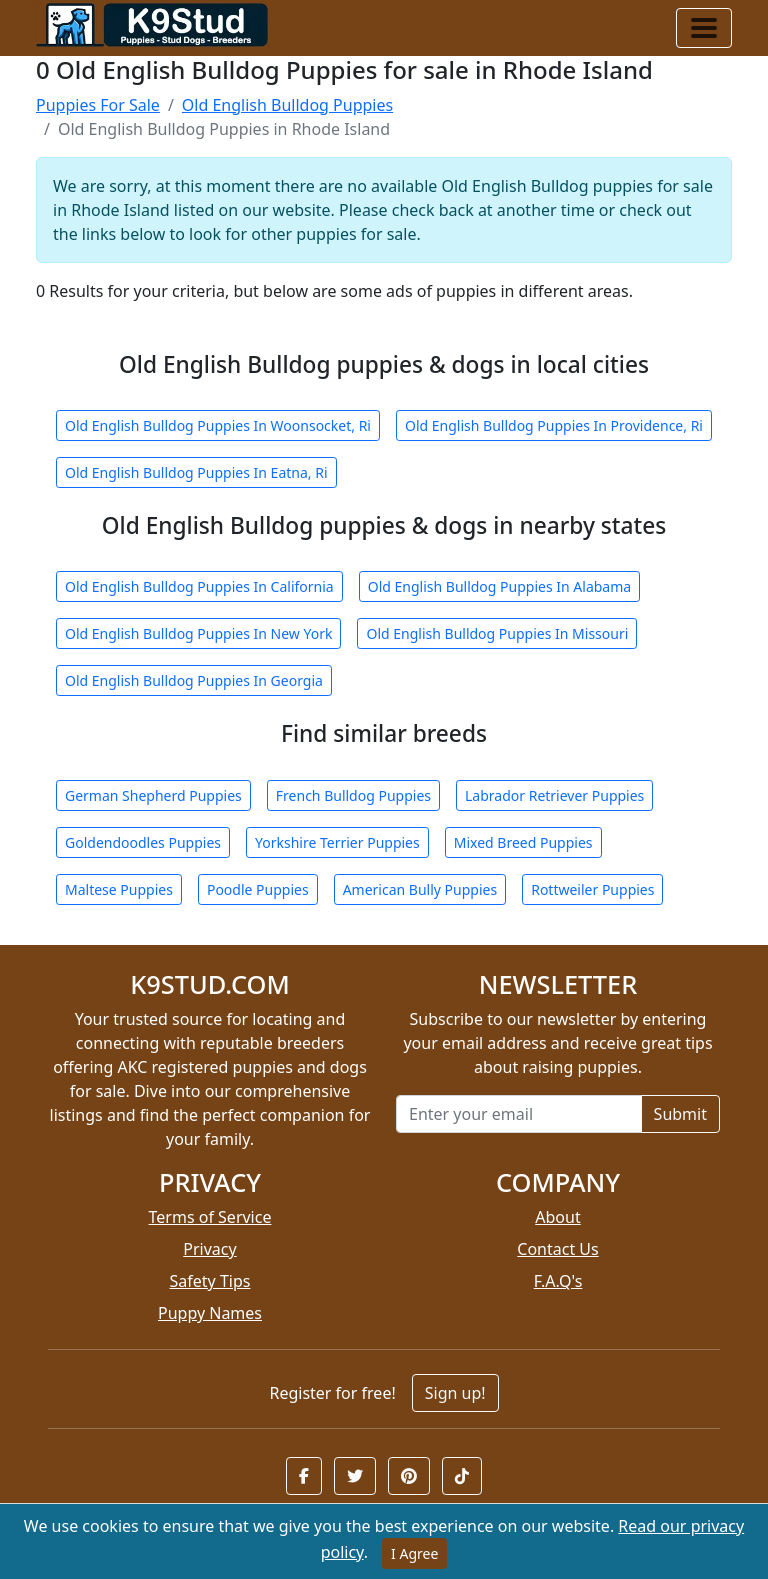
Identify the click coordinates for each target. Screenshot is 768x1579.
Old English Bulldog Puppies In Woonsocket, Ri (218, 425)
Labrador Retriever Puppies (554, 795)
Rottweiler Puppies (592, 889)
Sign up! (455, 1393)
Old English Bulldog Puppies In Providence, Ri (554, 425)
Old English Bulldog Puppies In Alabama (499, 586)
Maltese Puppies (119, 889)
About (557, 1217)
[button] (304, 1476)
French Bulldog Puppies (353, 795)
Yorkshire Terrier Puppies (337, 842)
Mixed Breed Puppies (523, 842)
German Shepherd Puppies (153, 795)
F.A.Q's (558, 1281)
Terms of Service (210, 1217)
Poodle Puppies (258, 889)
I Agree (414, 1553)
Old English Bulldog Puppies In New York (198, 633)
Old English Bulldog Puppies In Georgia (194, 680)
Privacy (209, 1249)
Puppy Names (210, 1313)
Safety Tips (210, 1281)
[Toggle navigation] (704, 28)
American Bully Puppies (420, 889)
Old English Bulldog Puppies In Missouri (497, 633)
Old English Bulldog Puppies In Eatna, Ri (196, 472)
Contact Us (557, 1249)
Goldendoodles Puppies (143, 842)
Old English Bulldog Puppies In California (199, 586)
